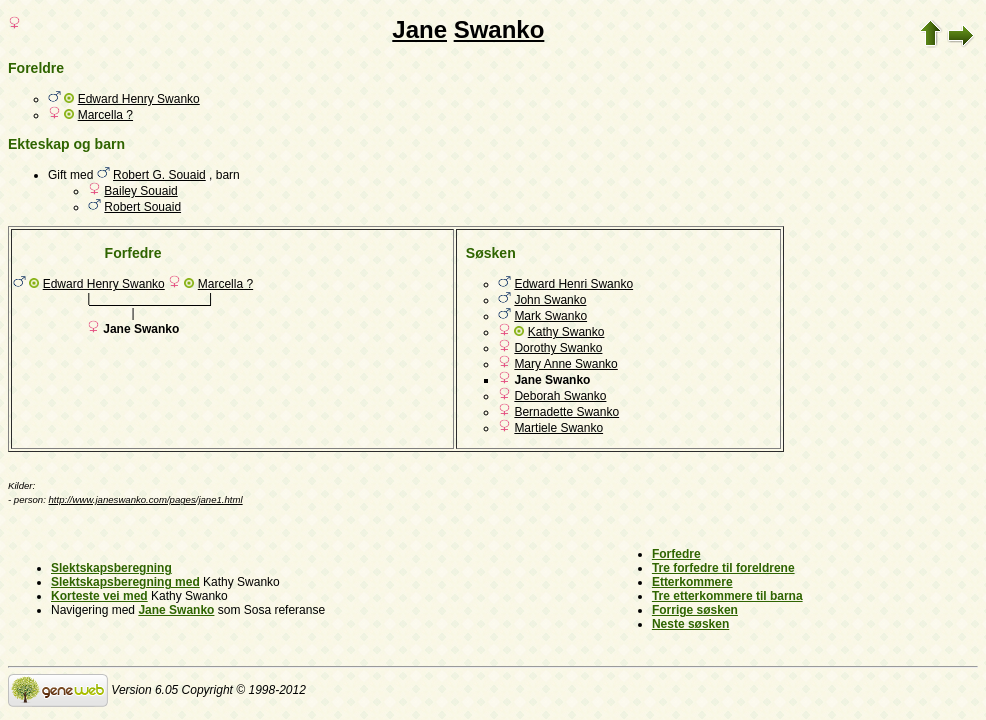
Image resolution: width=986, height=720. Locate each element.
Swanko (499, 29)
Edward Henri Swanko (573, 284)
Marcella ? (105, 115)
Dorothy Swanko (558, 348)
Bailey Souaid (140, 191)
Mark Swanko (550, 316)
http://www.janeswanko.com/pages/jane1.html (146, 499)
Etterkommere (692, 582)
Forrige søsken (695, 610)
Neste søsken (690, 624)
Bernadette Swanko (566, 412)
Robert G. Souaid (159, 175)
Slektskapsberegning (111, 568)
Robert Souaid (142, 207)
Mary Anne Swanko (565, 364)
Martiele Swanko (558, 428)
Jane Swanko (176, 610)
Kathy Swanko (566, 332)
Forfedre (676, 554)
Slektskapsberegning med (125, 582)
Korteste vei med (99, 596)
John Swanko (550, 300)
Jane (419, 29)
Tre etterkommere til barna (727, 596)
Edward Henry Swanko (139, 99)
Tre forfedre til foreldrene (723, 568)
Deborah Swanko (560, 396)
